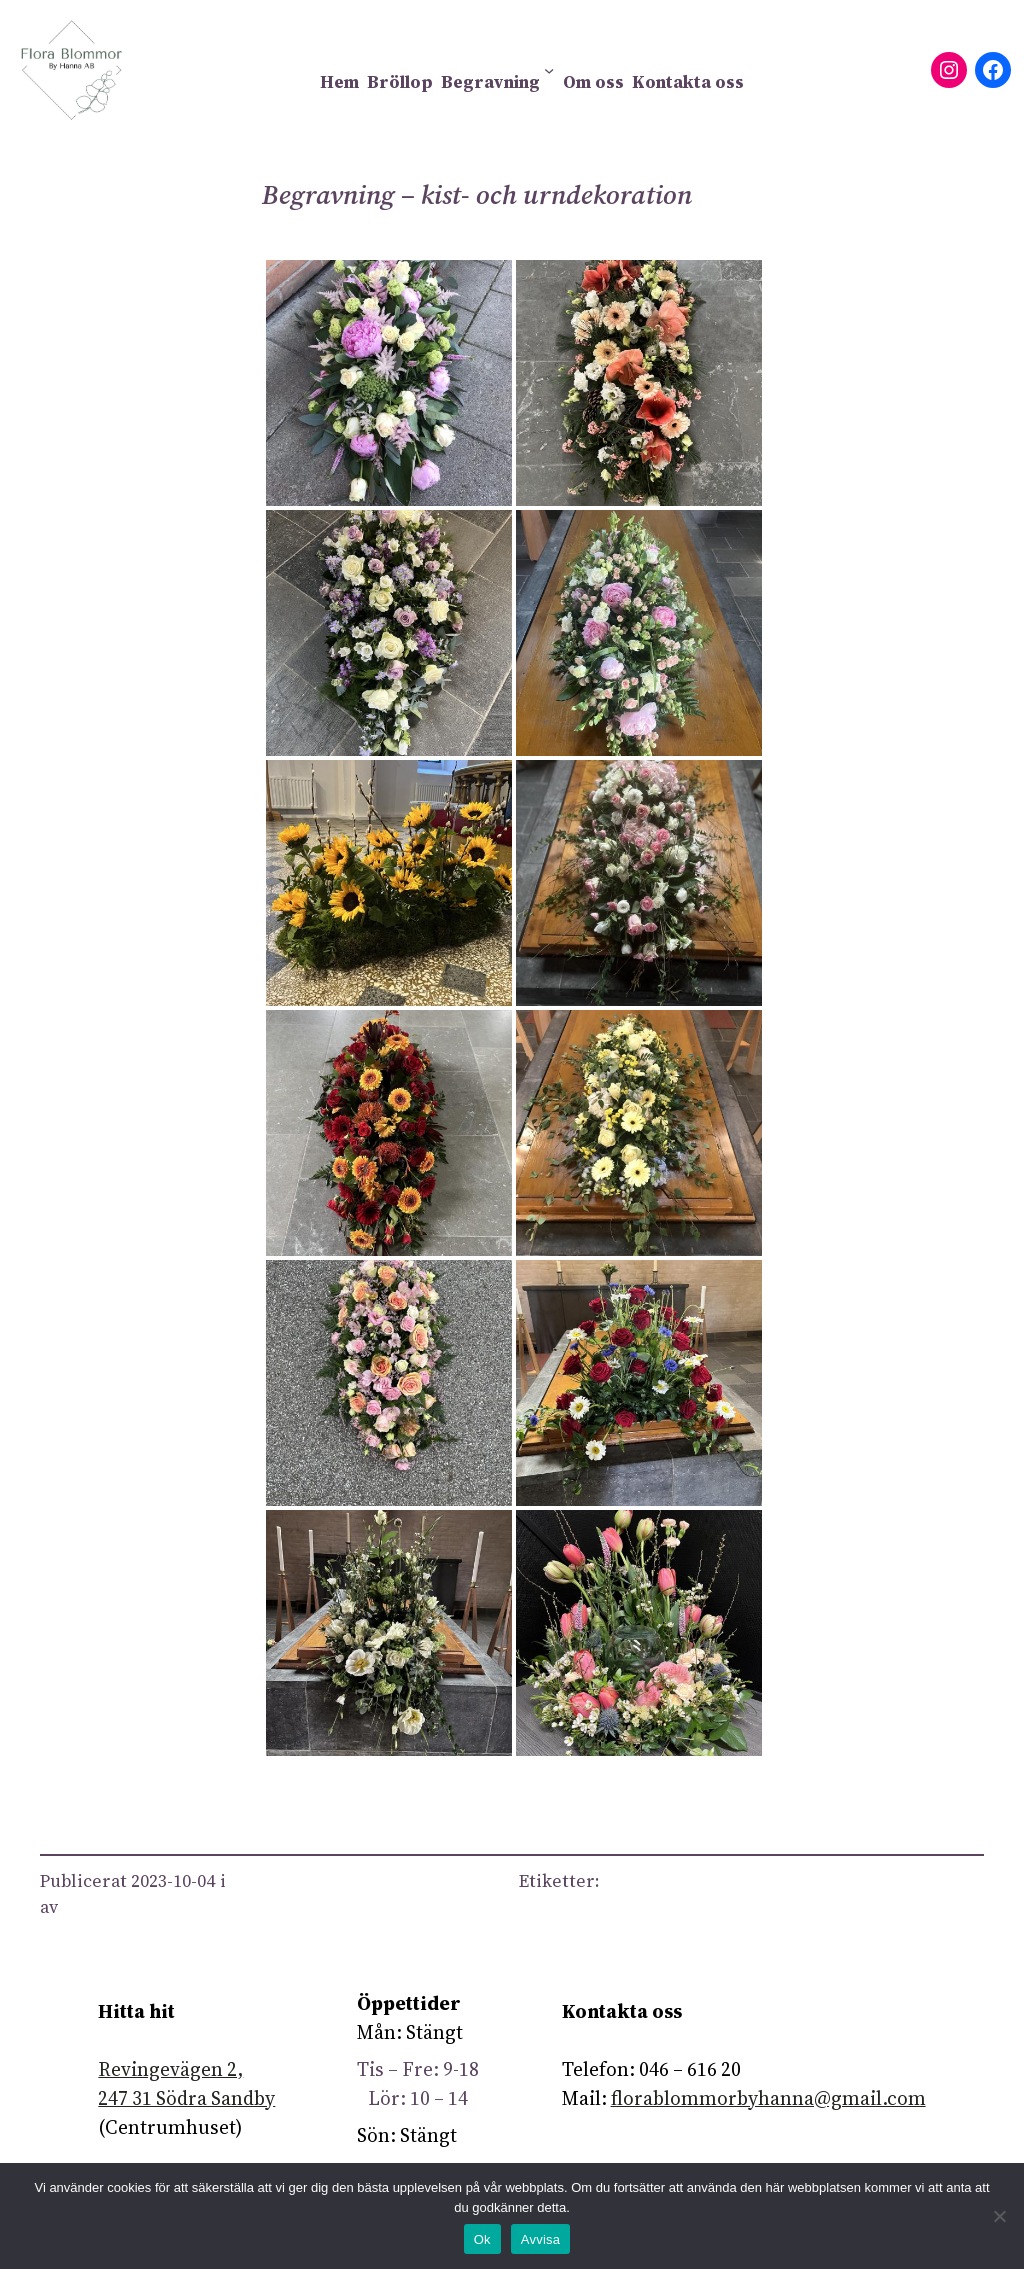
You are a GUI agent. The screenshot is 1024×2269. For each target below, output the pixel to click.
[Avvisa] (999, 2216)
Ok (482, 2239)
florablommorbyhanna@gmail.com (768, 2098)
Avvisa (541, 2239)
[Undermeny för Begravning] (549, 70)
